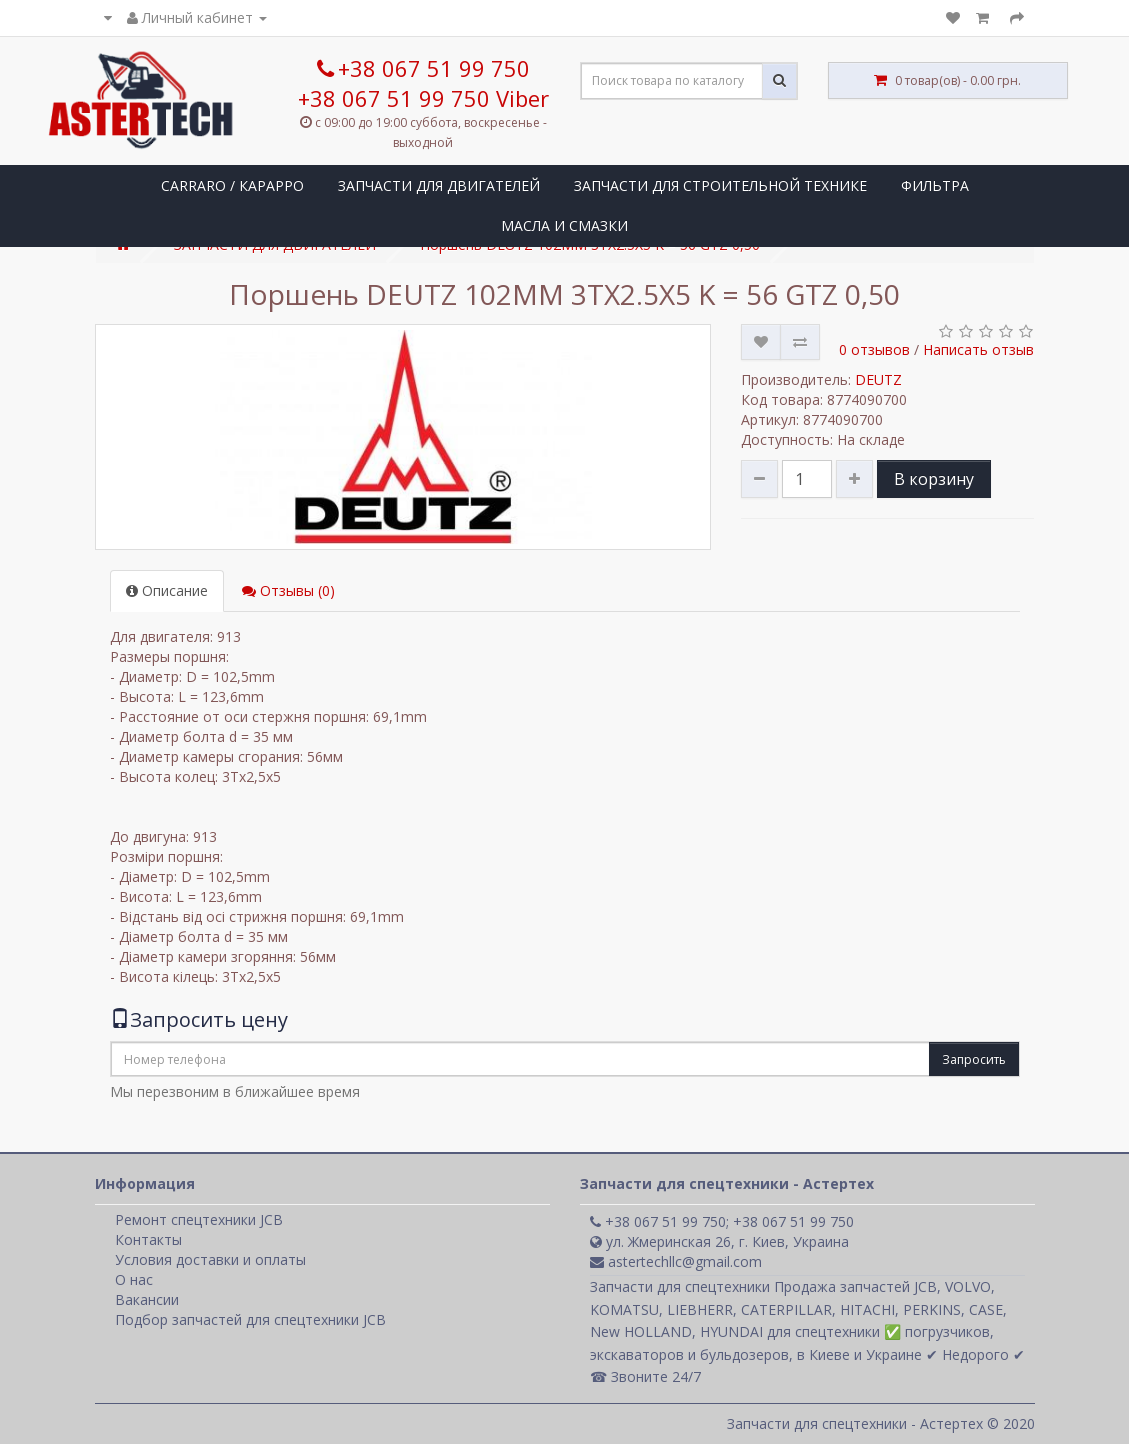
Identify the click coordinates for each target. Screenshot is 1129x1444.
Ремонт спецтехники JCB (199, 1219)
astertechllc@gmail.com (676, 1261)
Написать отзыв (978, 349)
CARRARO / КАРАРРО (232, 185)
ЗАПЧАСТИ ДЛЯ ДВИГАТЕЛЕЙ (439, 185)
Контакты (148, 1239)
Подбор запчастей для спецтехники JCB (250, 1319)
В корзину (934, 479)
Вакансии (147, 1299)
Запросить (974, 1059)
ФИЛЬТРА (935, 185)
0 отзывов (874, 349)
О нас (134, 1279)
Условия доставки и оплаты (210, 1259)
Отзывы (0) (288, 590)
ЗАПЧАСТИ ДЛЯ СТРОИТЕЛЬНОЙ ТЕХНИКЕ (720, 185)
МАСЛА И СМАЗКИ (564, 225)
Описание (167, 590)
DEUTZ (878, 379)
